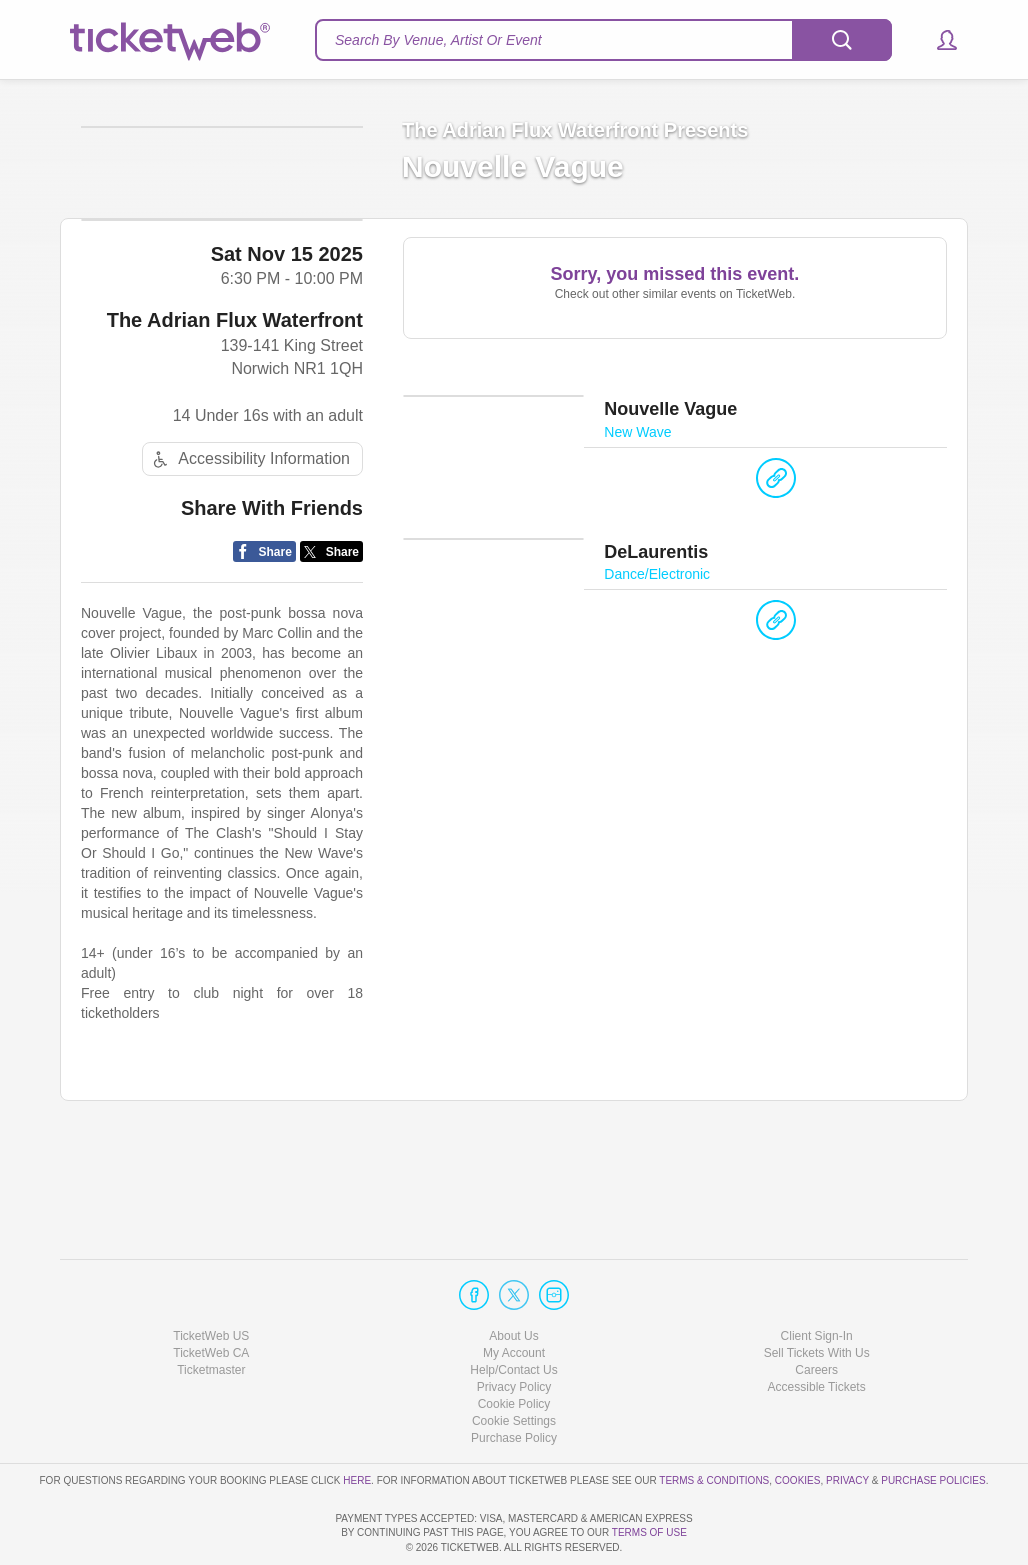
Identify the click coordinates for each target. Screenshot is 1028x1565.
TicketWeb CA (211, 1296)
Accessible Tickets (817, 1330)
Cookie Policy (514, 1347)
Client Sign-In (817, 1278)
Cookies (798, 1422)
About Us (513, 1278)
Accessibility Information (249, 552)
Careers (816, 1313)
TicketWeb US (211, 1278)
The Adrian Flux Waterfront (235, 414)
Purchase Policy (514, 1381)
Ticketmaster (211, 1313)
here (357, 1422)
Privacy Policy (514, 1330)
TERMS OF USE (649, 1532)
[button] (937, 40)
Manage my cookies (514, 1364)
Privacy (847, 1422)
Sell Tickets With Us (817, 1296)
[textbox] (603, 40)
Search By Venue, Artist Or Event (438, 40)
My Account (514, 1296)
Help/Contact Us (513, 1313)
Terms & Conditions (714, 1422)
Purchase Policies (933, 1422)
